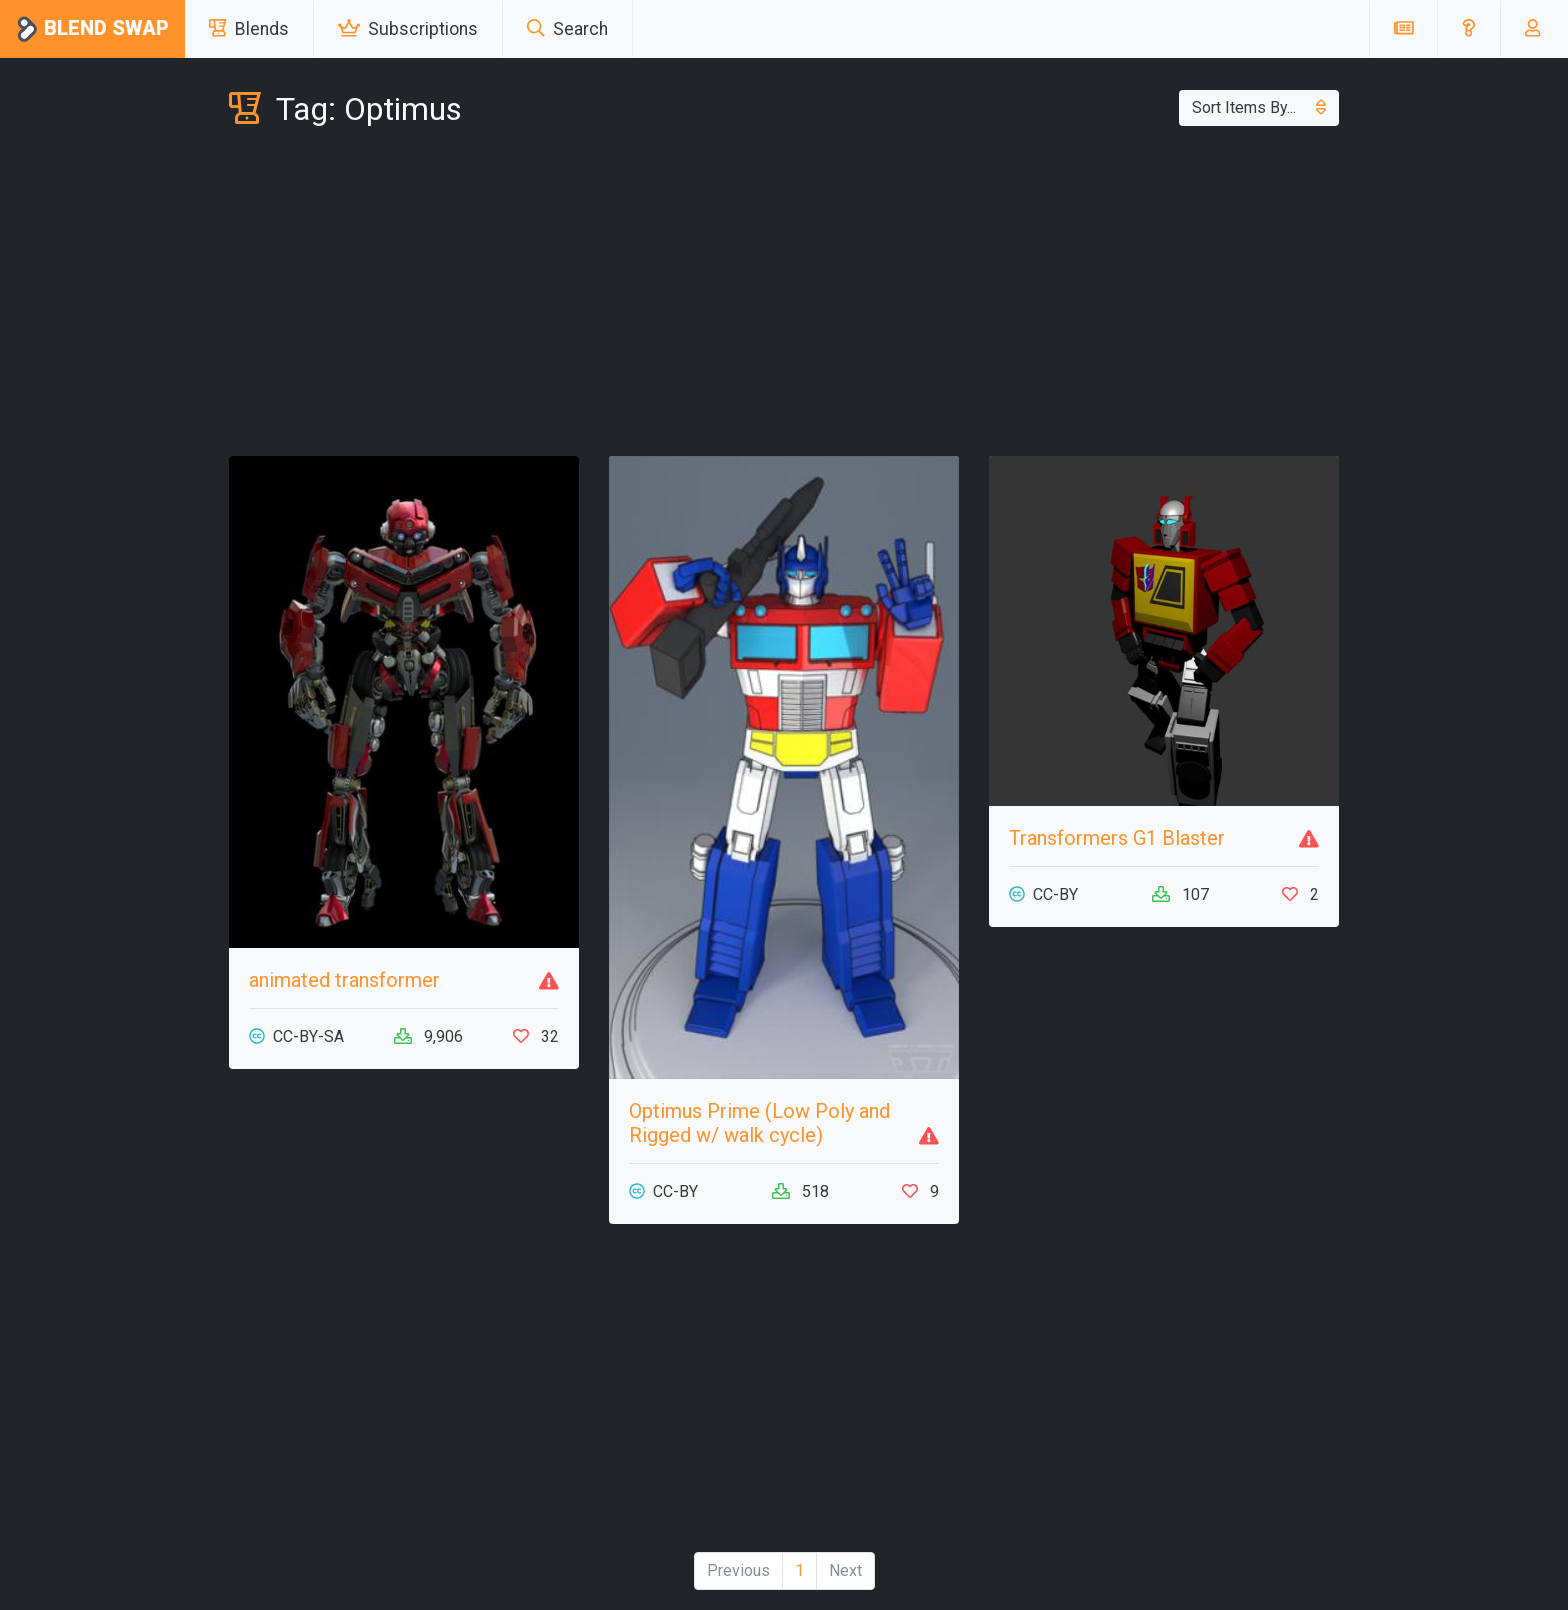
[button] (1468, 29)
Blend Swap (92, 29)
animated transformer (344, 980)
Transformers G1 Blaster (1117, 838)
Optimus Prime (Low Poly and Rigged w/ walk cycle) (759, 1123)
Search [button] (567, 29)
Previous (738, 1570)
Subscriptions (408, 29)
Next (845, 1570)
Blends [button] (249, 29)
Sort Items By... (1259, 107)
